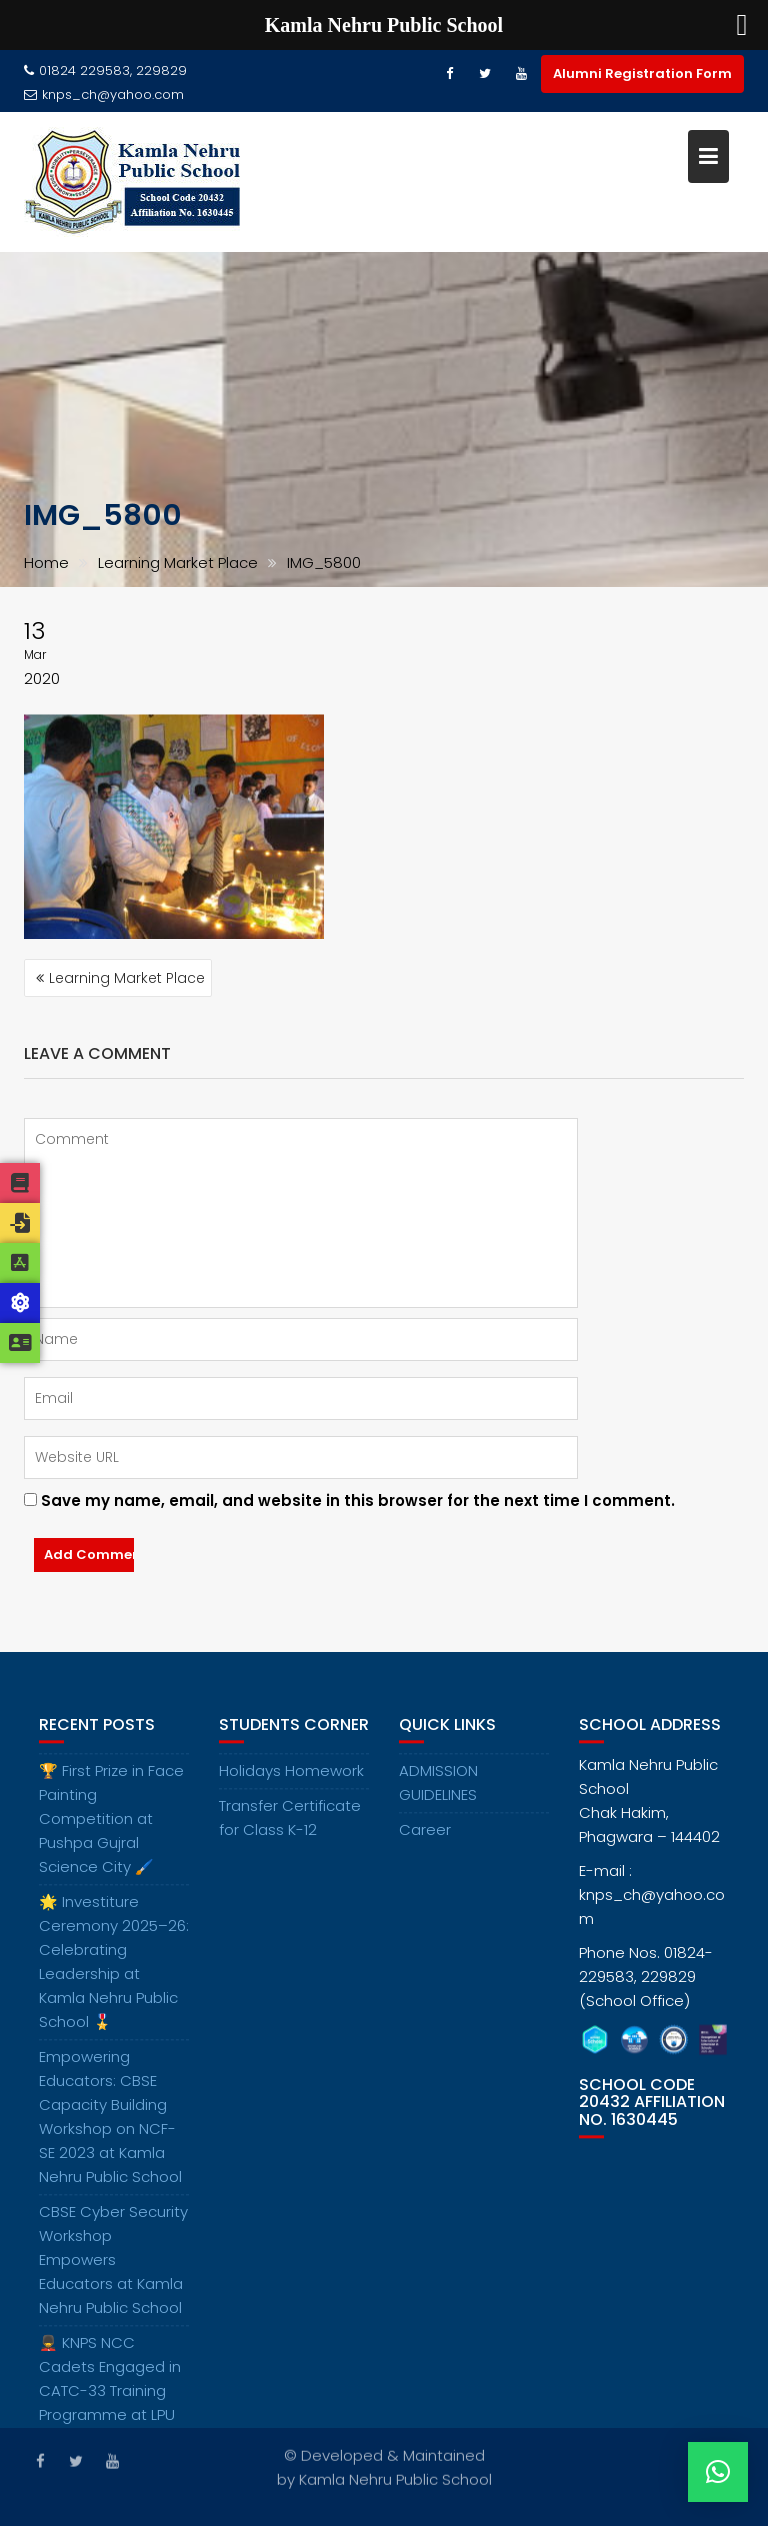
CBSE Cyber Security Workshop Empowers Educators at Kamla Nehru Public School (113, 2273)
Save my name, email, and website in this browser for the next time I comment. (358, 1500)
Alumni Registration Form (642, 73)
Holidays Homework (291, 1784)
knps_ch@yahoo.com (104, 94)
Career (425, 1843)
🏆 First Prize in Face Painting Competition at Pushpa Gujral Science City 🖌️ (111, 1832)
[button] (718, 2472)
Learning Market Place (127, 978)
